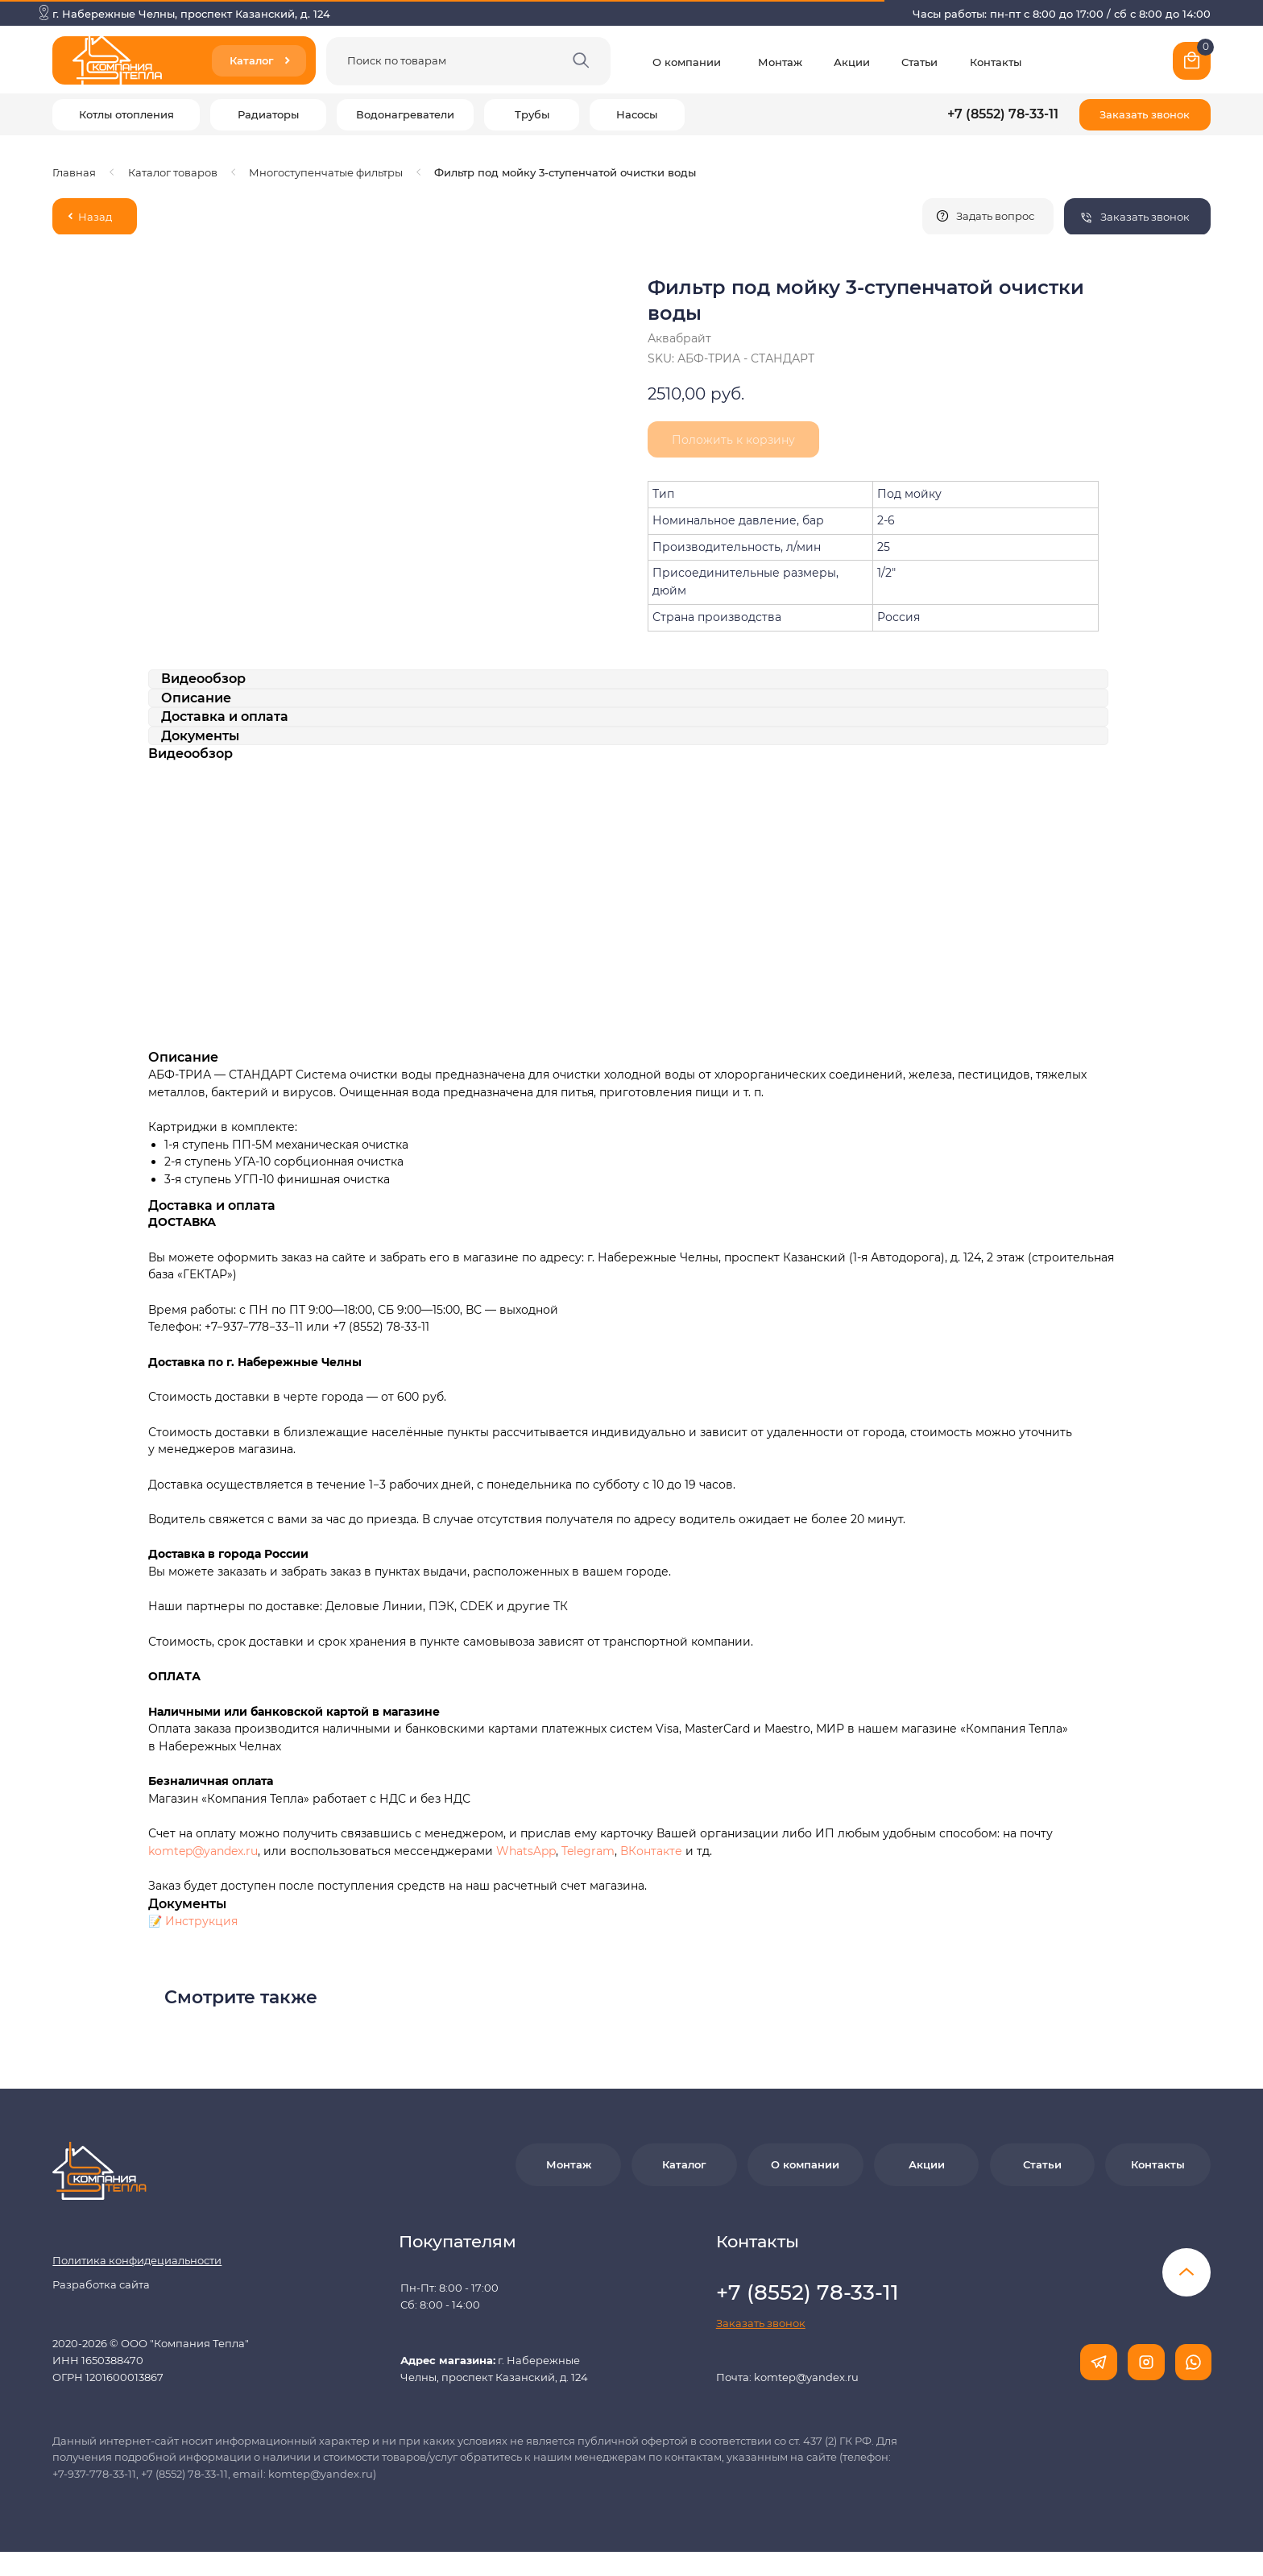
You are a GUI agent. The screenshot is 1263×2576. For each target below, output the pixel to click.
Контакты (995, 62)
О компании (686, 62)
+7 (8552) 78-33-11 (1002, 114)
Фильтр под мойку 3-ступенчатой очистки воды (565, 172)
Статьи (919, 62)
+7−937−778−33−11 (254, 1326)
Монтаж (780, 62)
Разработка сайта (101, 2284)
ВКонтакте (652, 1851)
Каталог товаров (172, 172)
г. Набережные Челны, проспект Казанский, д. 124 (191, 13)
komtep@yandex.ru (203, 1851)
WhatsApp (526, 1851)
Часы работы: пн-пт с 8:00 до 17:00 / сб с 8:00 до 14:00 (1062, 13)
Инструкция (201, 1921)
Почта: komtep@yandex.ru (787, 2377)
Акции (852, 62)
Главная (74, 172)
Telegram (588, 1851)
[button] (1145, 114)
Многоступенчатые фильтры (326, 172)
